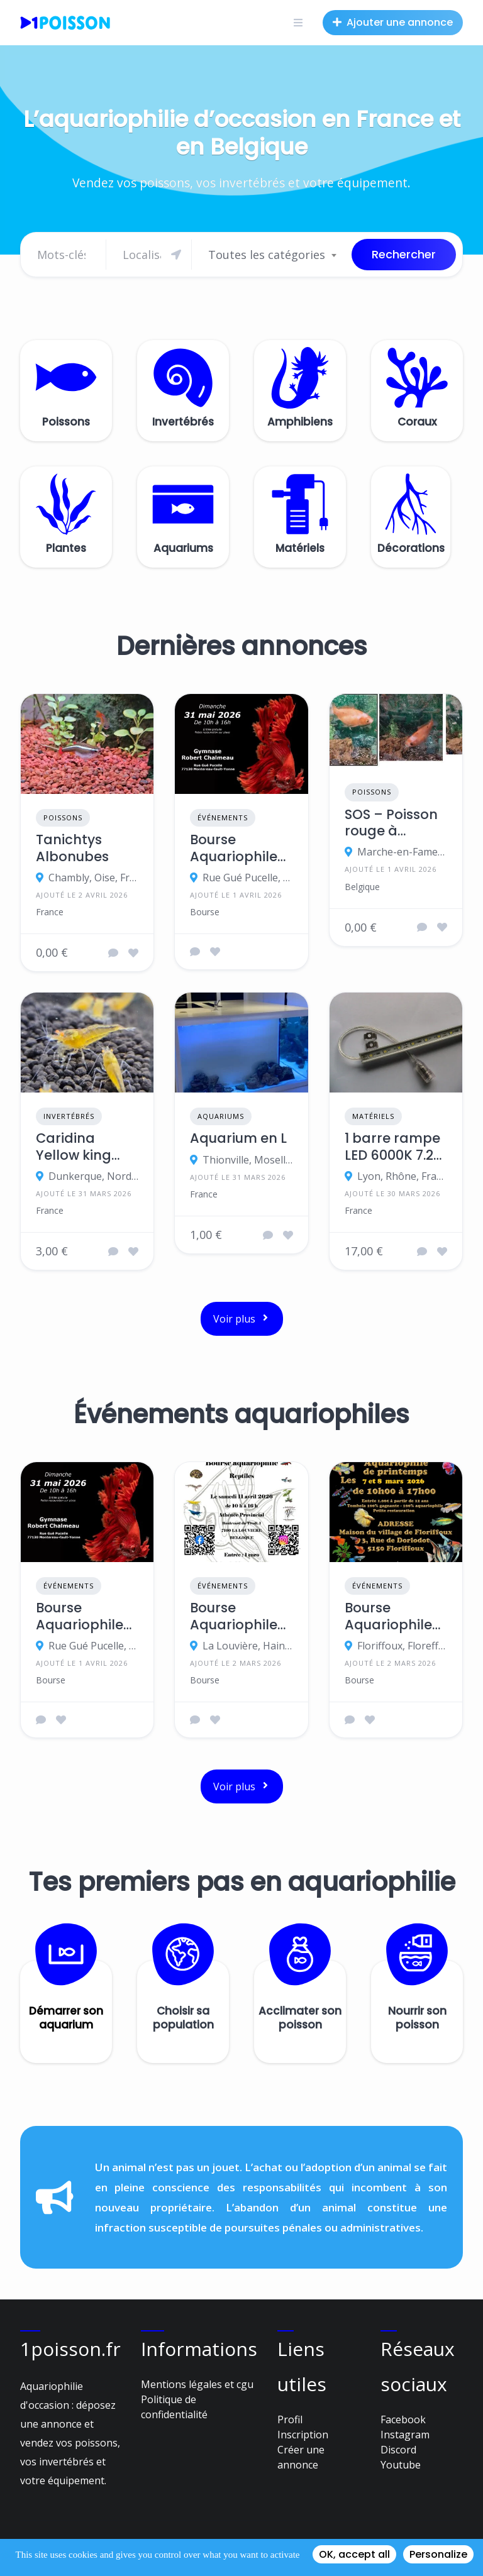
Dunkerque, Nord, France (93, 1176)
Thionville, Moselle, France (247, 1160)
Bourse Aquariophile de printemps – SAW (390, 1616)
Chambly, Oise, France (93, 877)
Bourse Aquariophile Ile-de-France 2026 (238, 848)
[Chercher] (152, 254)
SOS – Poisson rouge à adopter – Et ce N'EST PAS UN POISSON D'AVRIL (391, 823)
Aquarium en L (238, 1138)
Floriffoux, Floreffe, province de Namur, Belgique (402, 1646)
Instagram (405, 2434)
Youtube (400, 2465)
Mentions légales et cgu (197, 2384)
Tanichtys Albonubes (72, 848)
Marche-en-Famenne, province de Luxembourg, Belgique (402, 852)
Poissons (62, 817)
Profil (290, 2419)
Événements (222, 817)
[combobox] (271, 254)
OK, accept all (354, 2554)
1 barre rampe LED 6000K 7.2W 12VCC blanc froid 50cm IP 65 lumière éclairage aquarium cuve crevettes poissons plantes (396, 1147)
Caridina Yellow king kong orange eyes (80, 1147)
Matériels (373, 1116)
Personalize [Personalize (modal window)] (438, 2554)
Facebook (403, 2419)
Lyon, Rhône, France (402, 1176)
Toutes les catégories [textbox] (266, 254)
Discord (398, 2450)
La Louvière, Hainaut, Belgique (247, 1646)
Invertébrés (68, 1116)
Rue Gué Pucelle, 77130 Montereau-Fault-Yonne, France (247, 877)
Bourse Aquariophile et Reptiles (233, 1616)
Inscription (302, 2434)
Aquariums (220, 1116)
